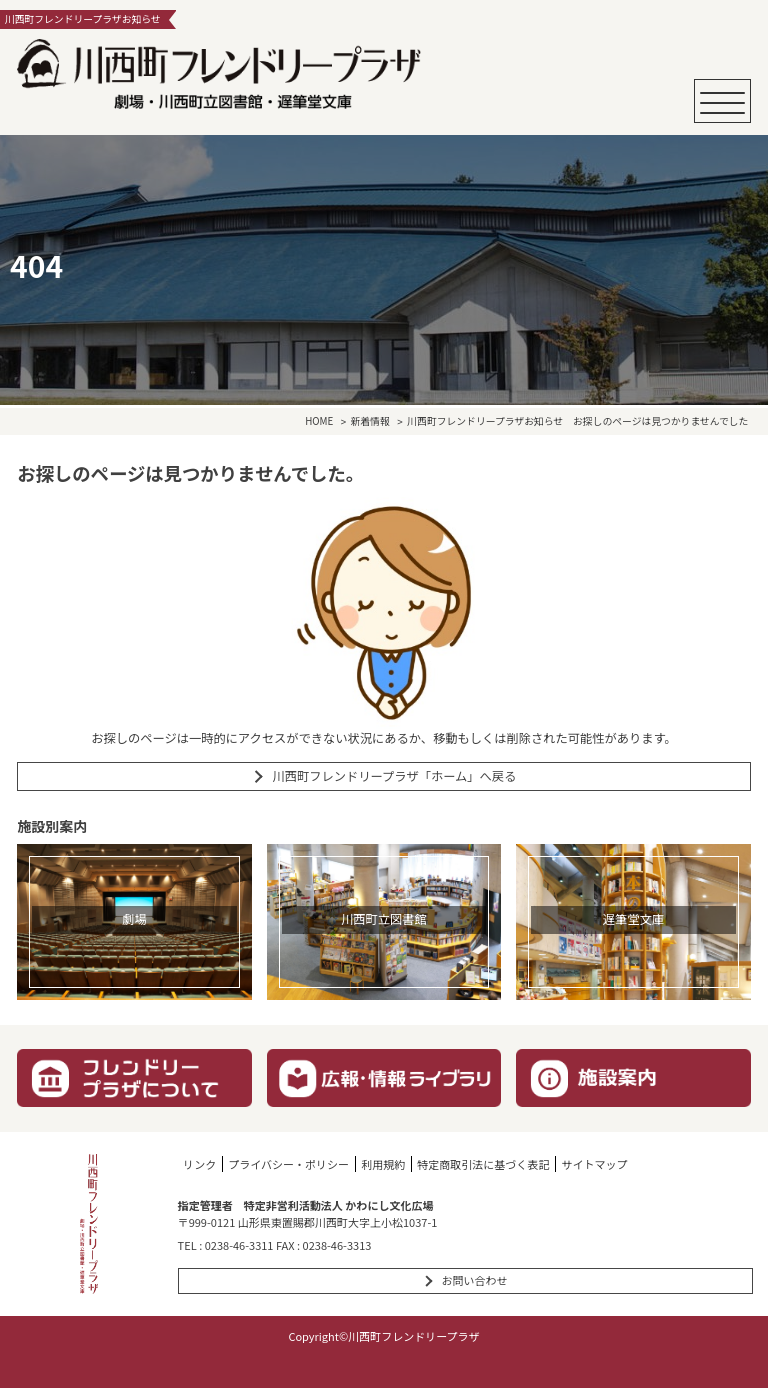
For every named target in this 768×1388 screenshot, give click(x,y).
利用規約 (383, 1164)
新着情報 (370, 422)
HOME (319, 422)
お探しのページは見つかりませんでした (660, 422)
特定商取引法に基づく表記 (483, 1164)
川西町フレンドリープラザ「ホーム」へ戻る (394, 776)
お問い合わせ (474, 1280)
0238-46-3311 (239, 1245)
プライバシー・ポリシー (288, 1164)
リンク (199, 1164)
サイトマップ (594, 1164)
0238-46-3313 (337, 1245)
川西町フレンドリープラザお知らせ (485, 422)
